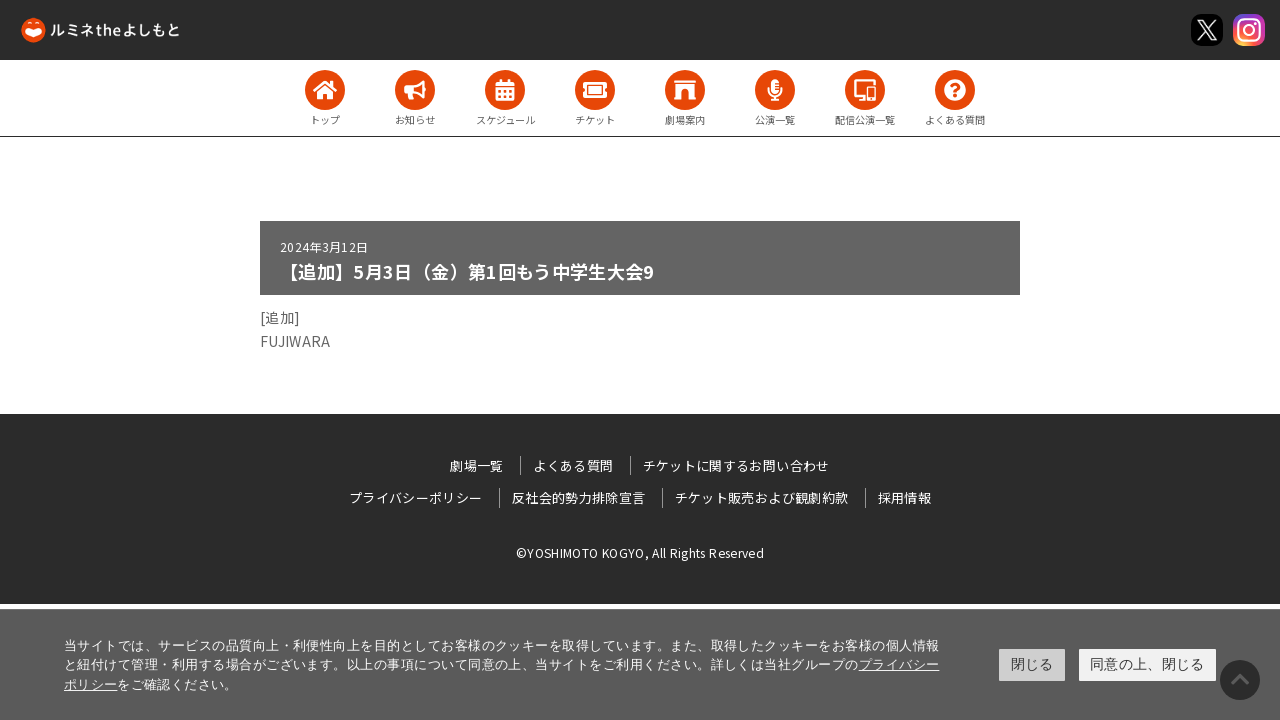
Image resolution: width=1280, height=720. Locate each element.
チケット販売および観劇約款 (762, 497)
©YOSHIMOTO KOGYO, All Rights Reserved (640, 552)
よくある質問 (573, 465)
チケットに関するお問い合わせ (736, 465)
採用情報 (904, 497)
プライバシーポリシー (416, 497)
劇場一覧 (476, 465)
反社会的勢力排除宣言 (579, 497)
